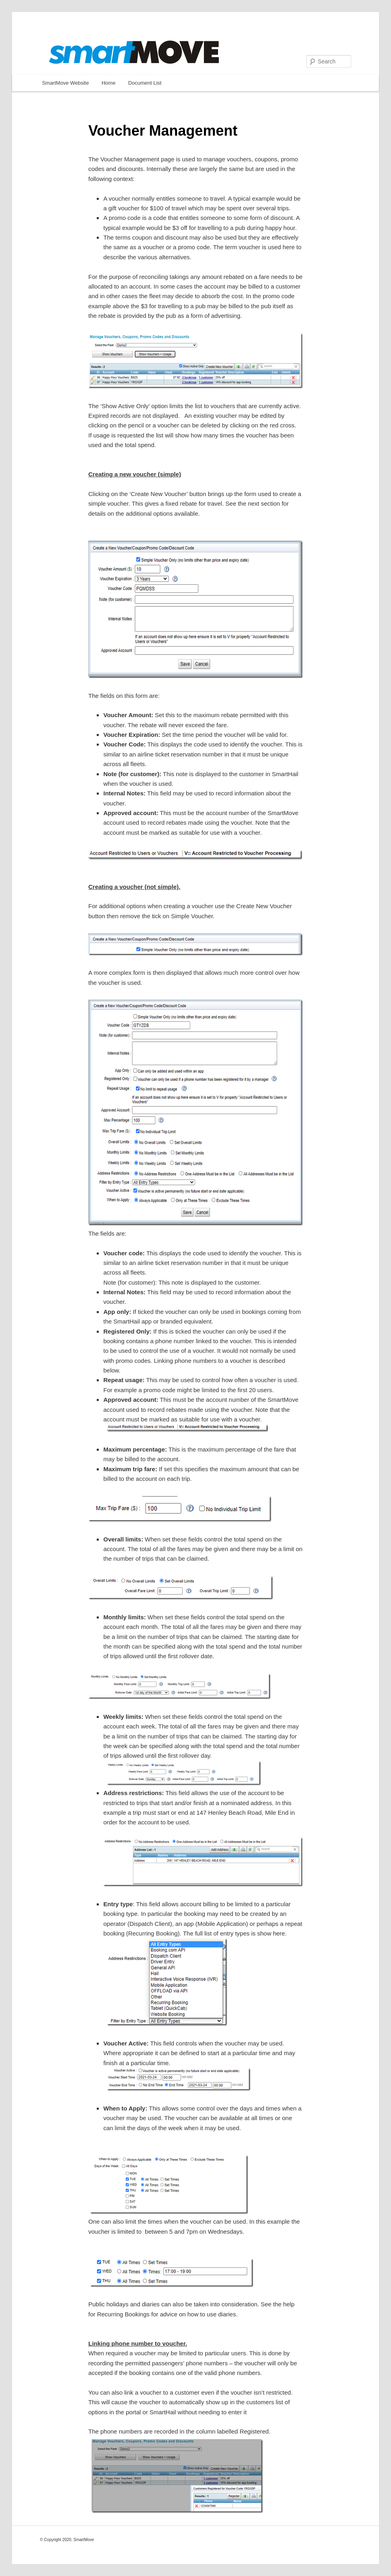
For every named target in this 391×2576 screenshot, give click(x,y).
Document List (144, 83)
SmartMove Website (65, 83)
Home (109, 83)
